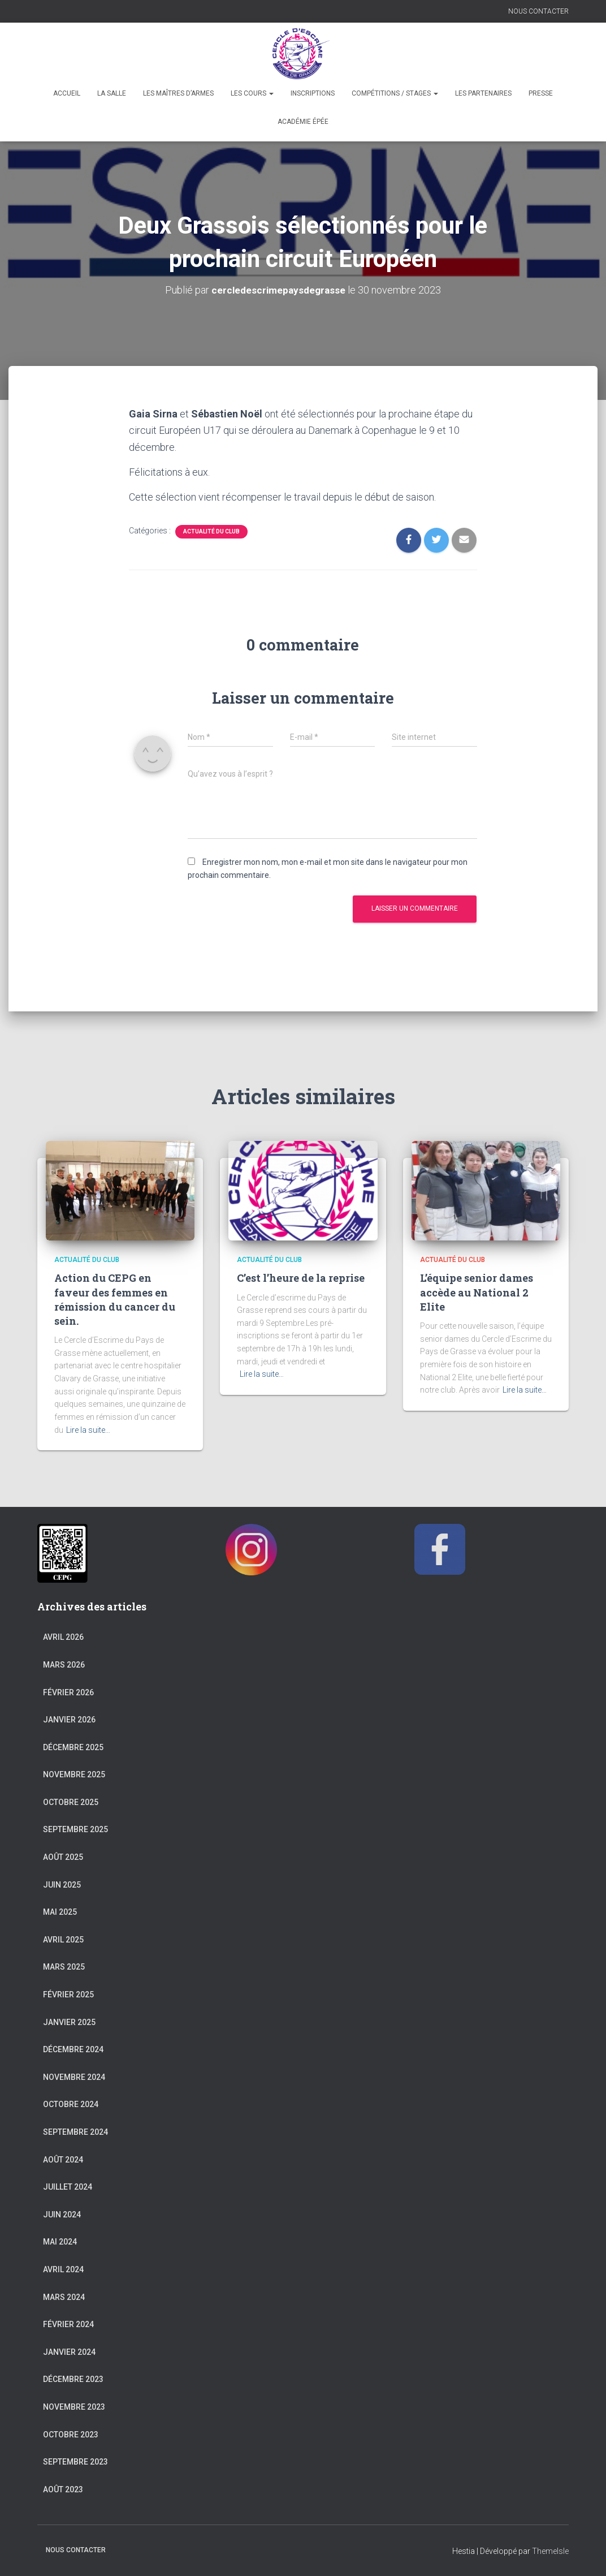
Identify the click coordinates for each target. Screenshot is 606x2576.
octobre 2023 (70, 2434)
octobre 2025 (70, 1801)
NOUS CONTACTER (538, 11)
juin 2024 (62, 2214)
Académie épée (303, 122)
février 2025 (68, 1993)
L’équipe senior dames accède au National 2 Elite (476, 1292)
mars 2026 (64, 1664)
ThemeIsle (550, 2551)
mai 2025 (60, 1911)
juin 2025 (62, 1884)
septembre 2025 (75, 1829)
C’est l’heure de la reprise (301, 1278)
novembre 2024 (74, 2076)
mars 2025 (64, 1966)
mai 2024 (60, 2241)
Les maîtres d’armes (178, 93)
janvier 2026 (69, 1719)
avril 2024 (63, 2268)
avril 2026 (63, 1637)
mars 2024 (64, 2296)
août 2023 (63, 2488)
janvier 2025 (69, 2021)
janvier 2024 (69, 2351)
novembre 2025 (74, 1774)
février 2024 (68, 2324)
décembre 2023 (73, 2379)
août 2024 (63, 2159)
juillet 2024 (67, 2186)
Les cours (252, 93)
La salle (111, 93)
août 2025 (63, 1856)
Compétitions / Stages (395, 93)
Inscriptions (313, 93)
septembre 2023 (75, 2461)
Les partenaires (483, 93)
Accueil (66, 93)
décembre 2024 (73, 2049)
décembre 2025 (73, 1746)
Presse (541, 93)
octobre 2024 (70, 2104)
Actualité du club (211, 531)
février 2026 (68, 1691)
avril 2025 (63, 1939)
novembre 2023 (74, 2406)
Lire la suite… (88, 1429)
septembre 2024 (75, 2131)
